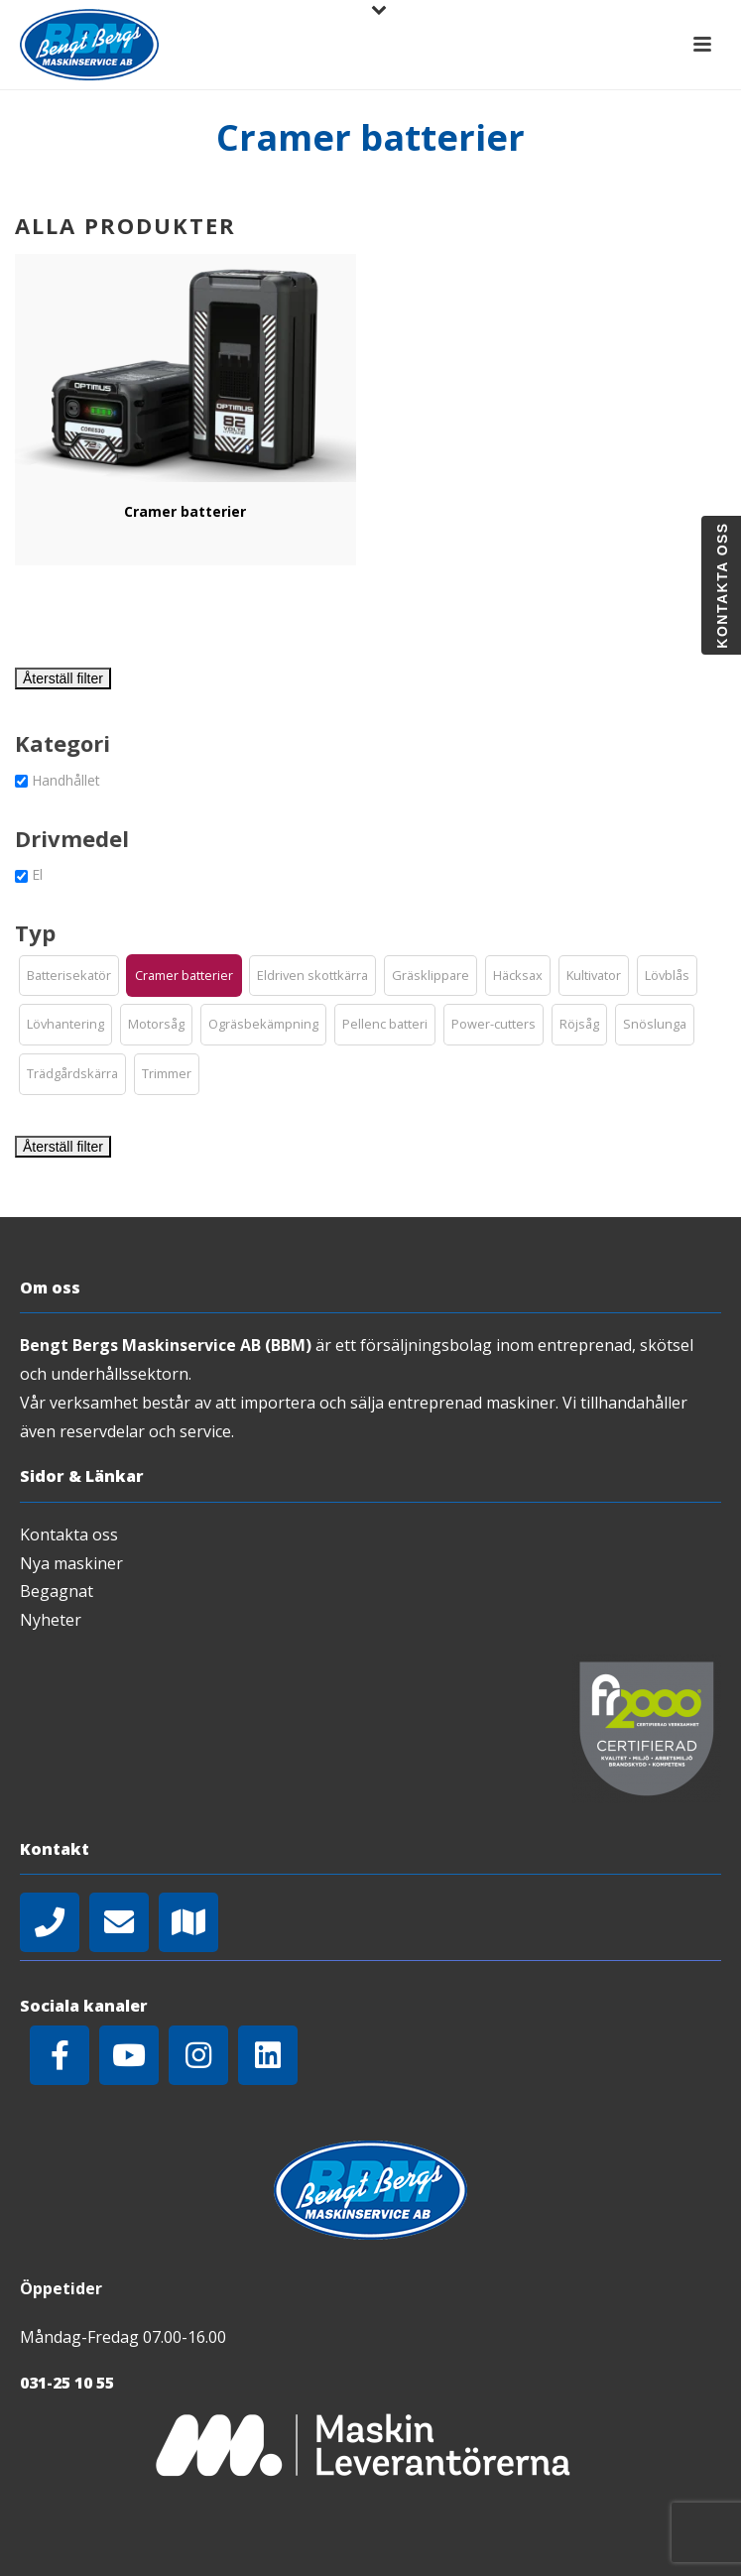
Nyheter (50, 1620)
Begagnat (56, 1591)
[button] (69, 976)
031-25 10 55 (67, 2382)
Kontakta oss (69, 1534)
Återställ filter (63, 678)
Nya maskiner (71, 1563)
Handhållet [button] (66, 780)
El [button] (37, 874)
